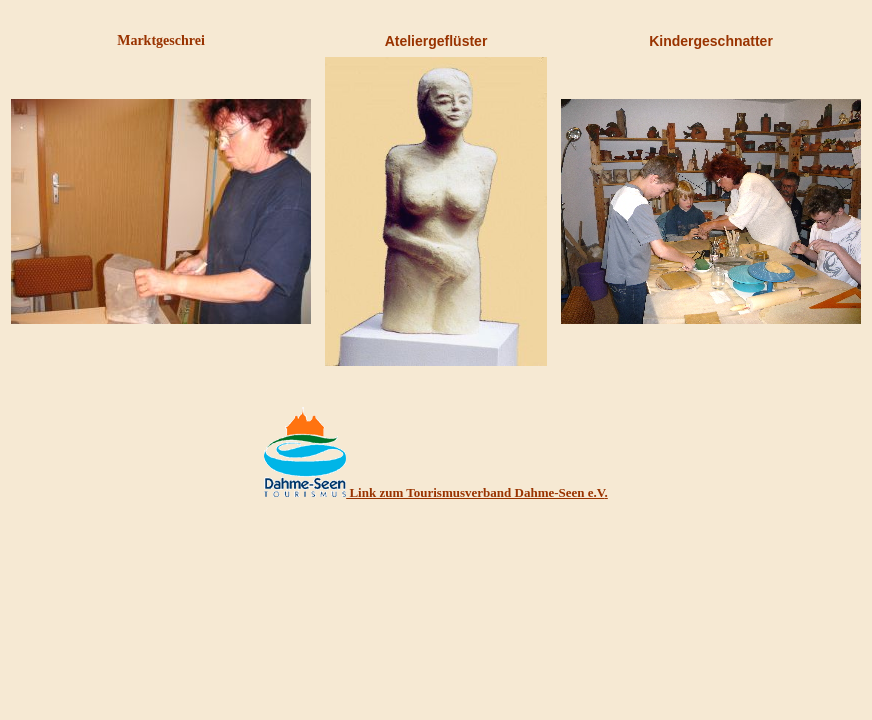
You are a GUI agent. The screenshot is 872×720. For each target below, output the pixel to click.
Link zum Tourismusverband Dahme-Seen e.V (475, 492)
